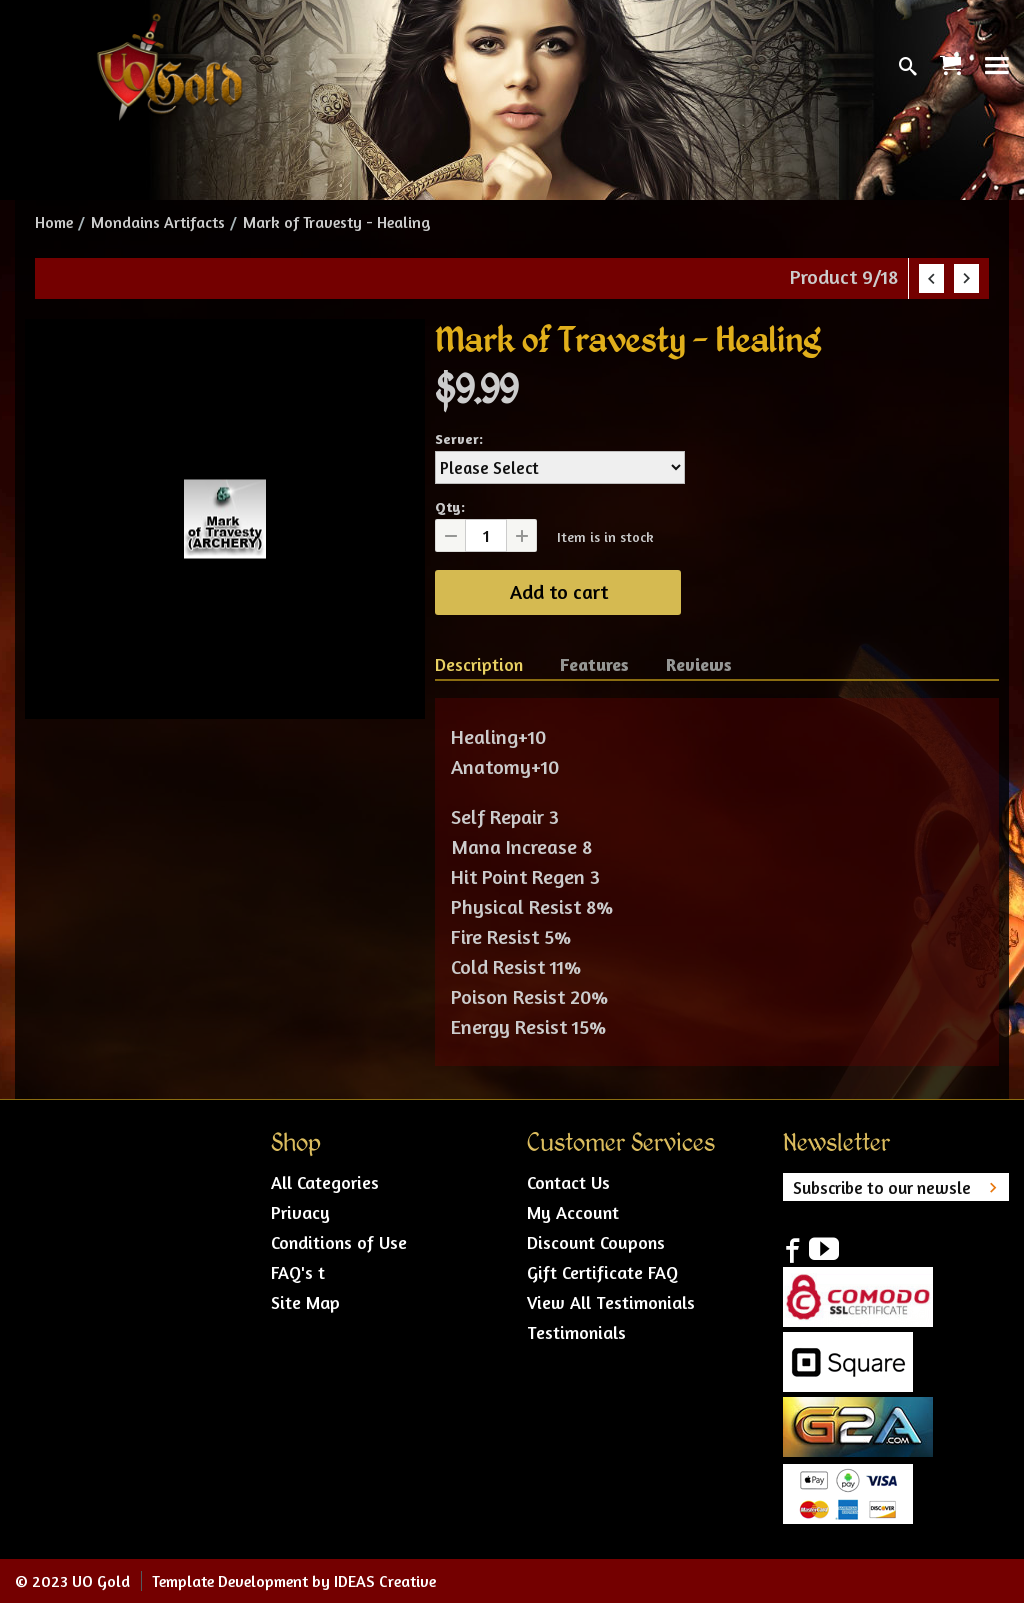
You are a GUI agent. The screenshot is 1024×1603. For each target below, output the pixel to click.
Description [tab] (479, 664)
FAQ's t (298, 1272)
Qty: (450, 506)
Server (457, 438)
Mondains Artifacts (158, 222)
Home (54, 222)
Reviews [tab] (699, 664)
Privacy (300, 1212)
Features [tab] (594, 664)
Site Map (305, 1302)
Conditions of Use (339, 1242)
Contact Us (568, 1182)
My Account (573, 1212)
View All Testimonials (611, 1302)
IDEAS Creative (385, 1581)
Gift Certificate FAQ (602, 1272)
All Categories (325, 1182)
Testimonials (576, 1332)
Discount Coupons (596, 1242)
